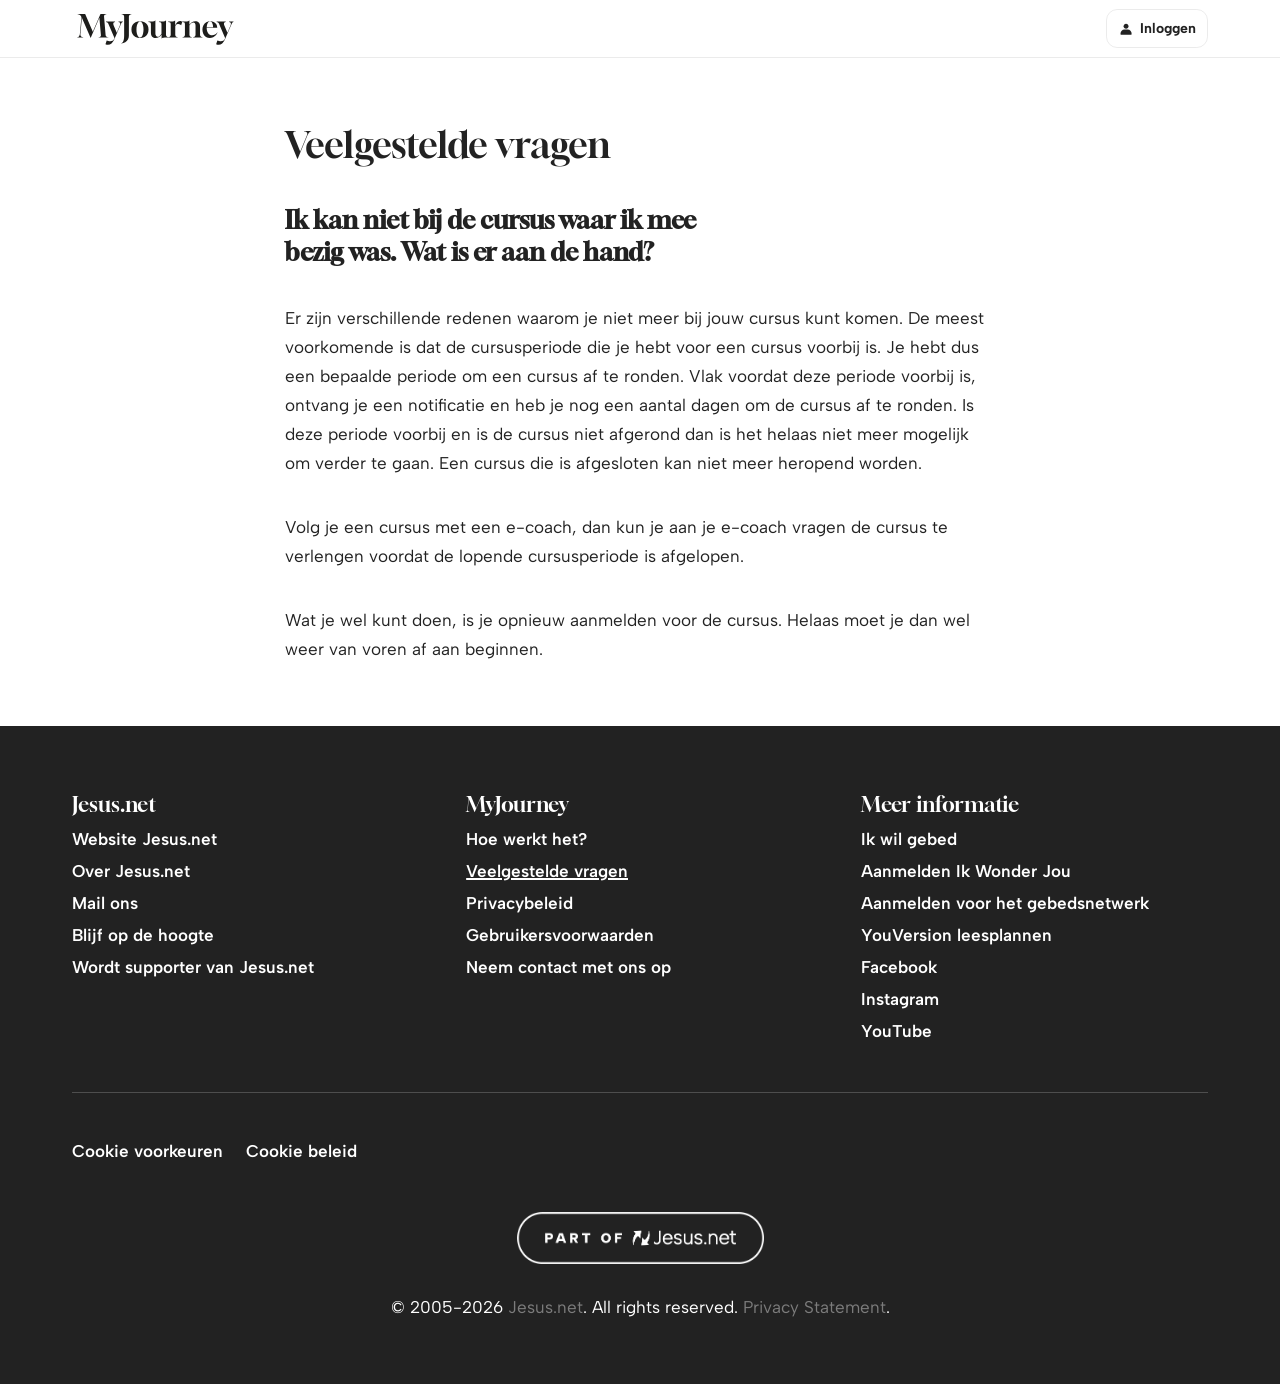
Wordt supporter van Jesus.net (193, 967)
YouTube (896, 1031)
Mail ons (105, 903)
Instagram (900, 999)
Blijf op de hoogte (143, 935)
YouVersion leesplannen (956, 935)
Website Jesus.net (144, 839)
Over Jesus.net (131, 871)
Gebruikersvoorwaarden (560, 935)
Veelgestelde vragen (547, 871)
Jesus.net (545, 1307)
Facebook (899, 967)
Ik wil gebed (909, 839)
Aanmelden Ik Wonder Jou (966, 871)
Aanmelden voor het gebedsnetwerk (1005, 903)
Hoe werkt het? (526, 839)
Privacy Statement (814, 1307)
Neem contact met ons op (568, 967)
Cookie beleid (301, 1151)
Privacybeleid (519, 903)
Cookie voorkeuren (147, 1151)
